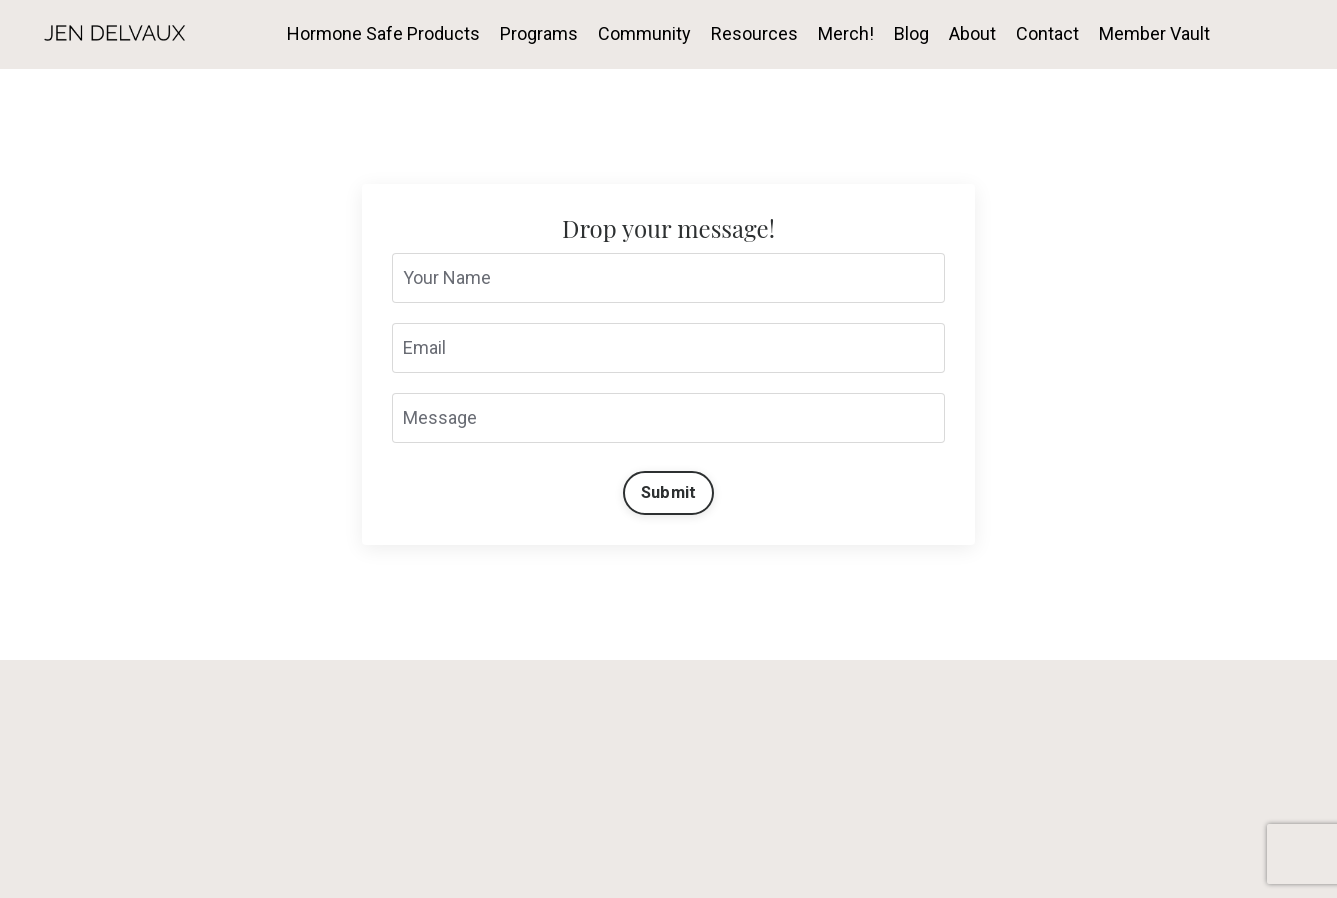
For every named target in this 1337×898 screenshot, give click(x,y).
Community (644, 33)
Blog (911, 33)
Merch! (846, 33)
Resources (754, 33)
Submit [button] (669, 492)
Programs (539, 33)
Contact (1047, 33)
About (972, 33)
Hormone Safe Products (383, 33)
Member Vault (1154, 33)
